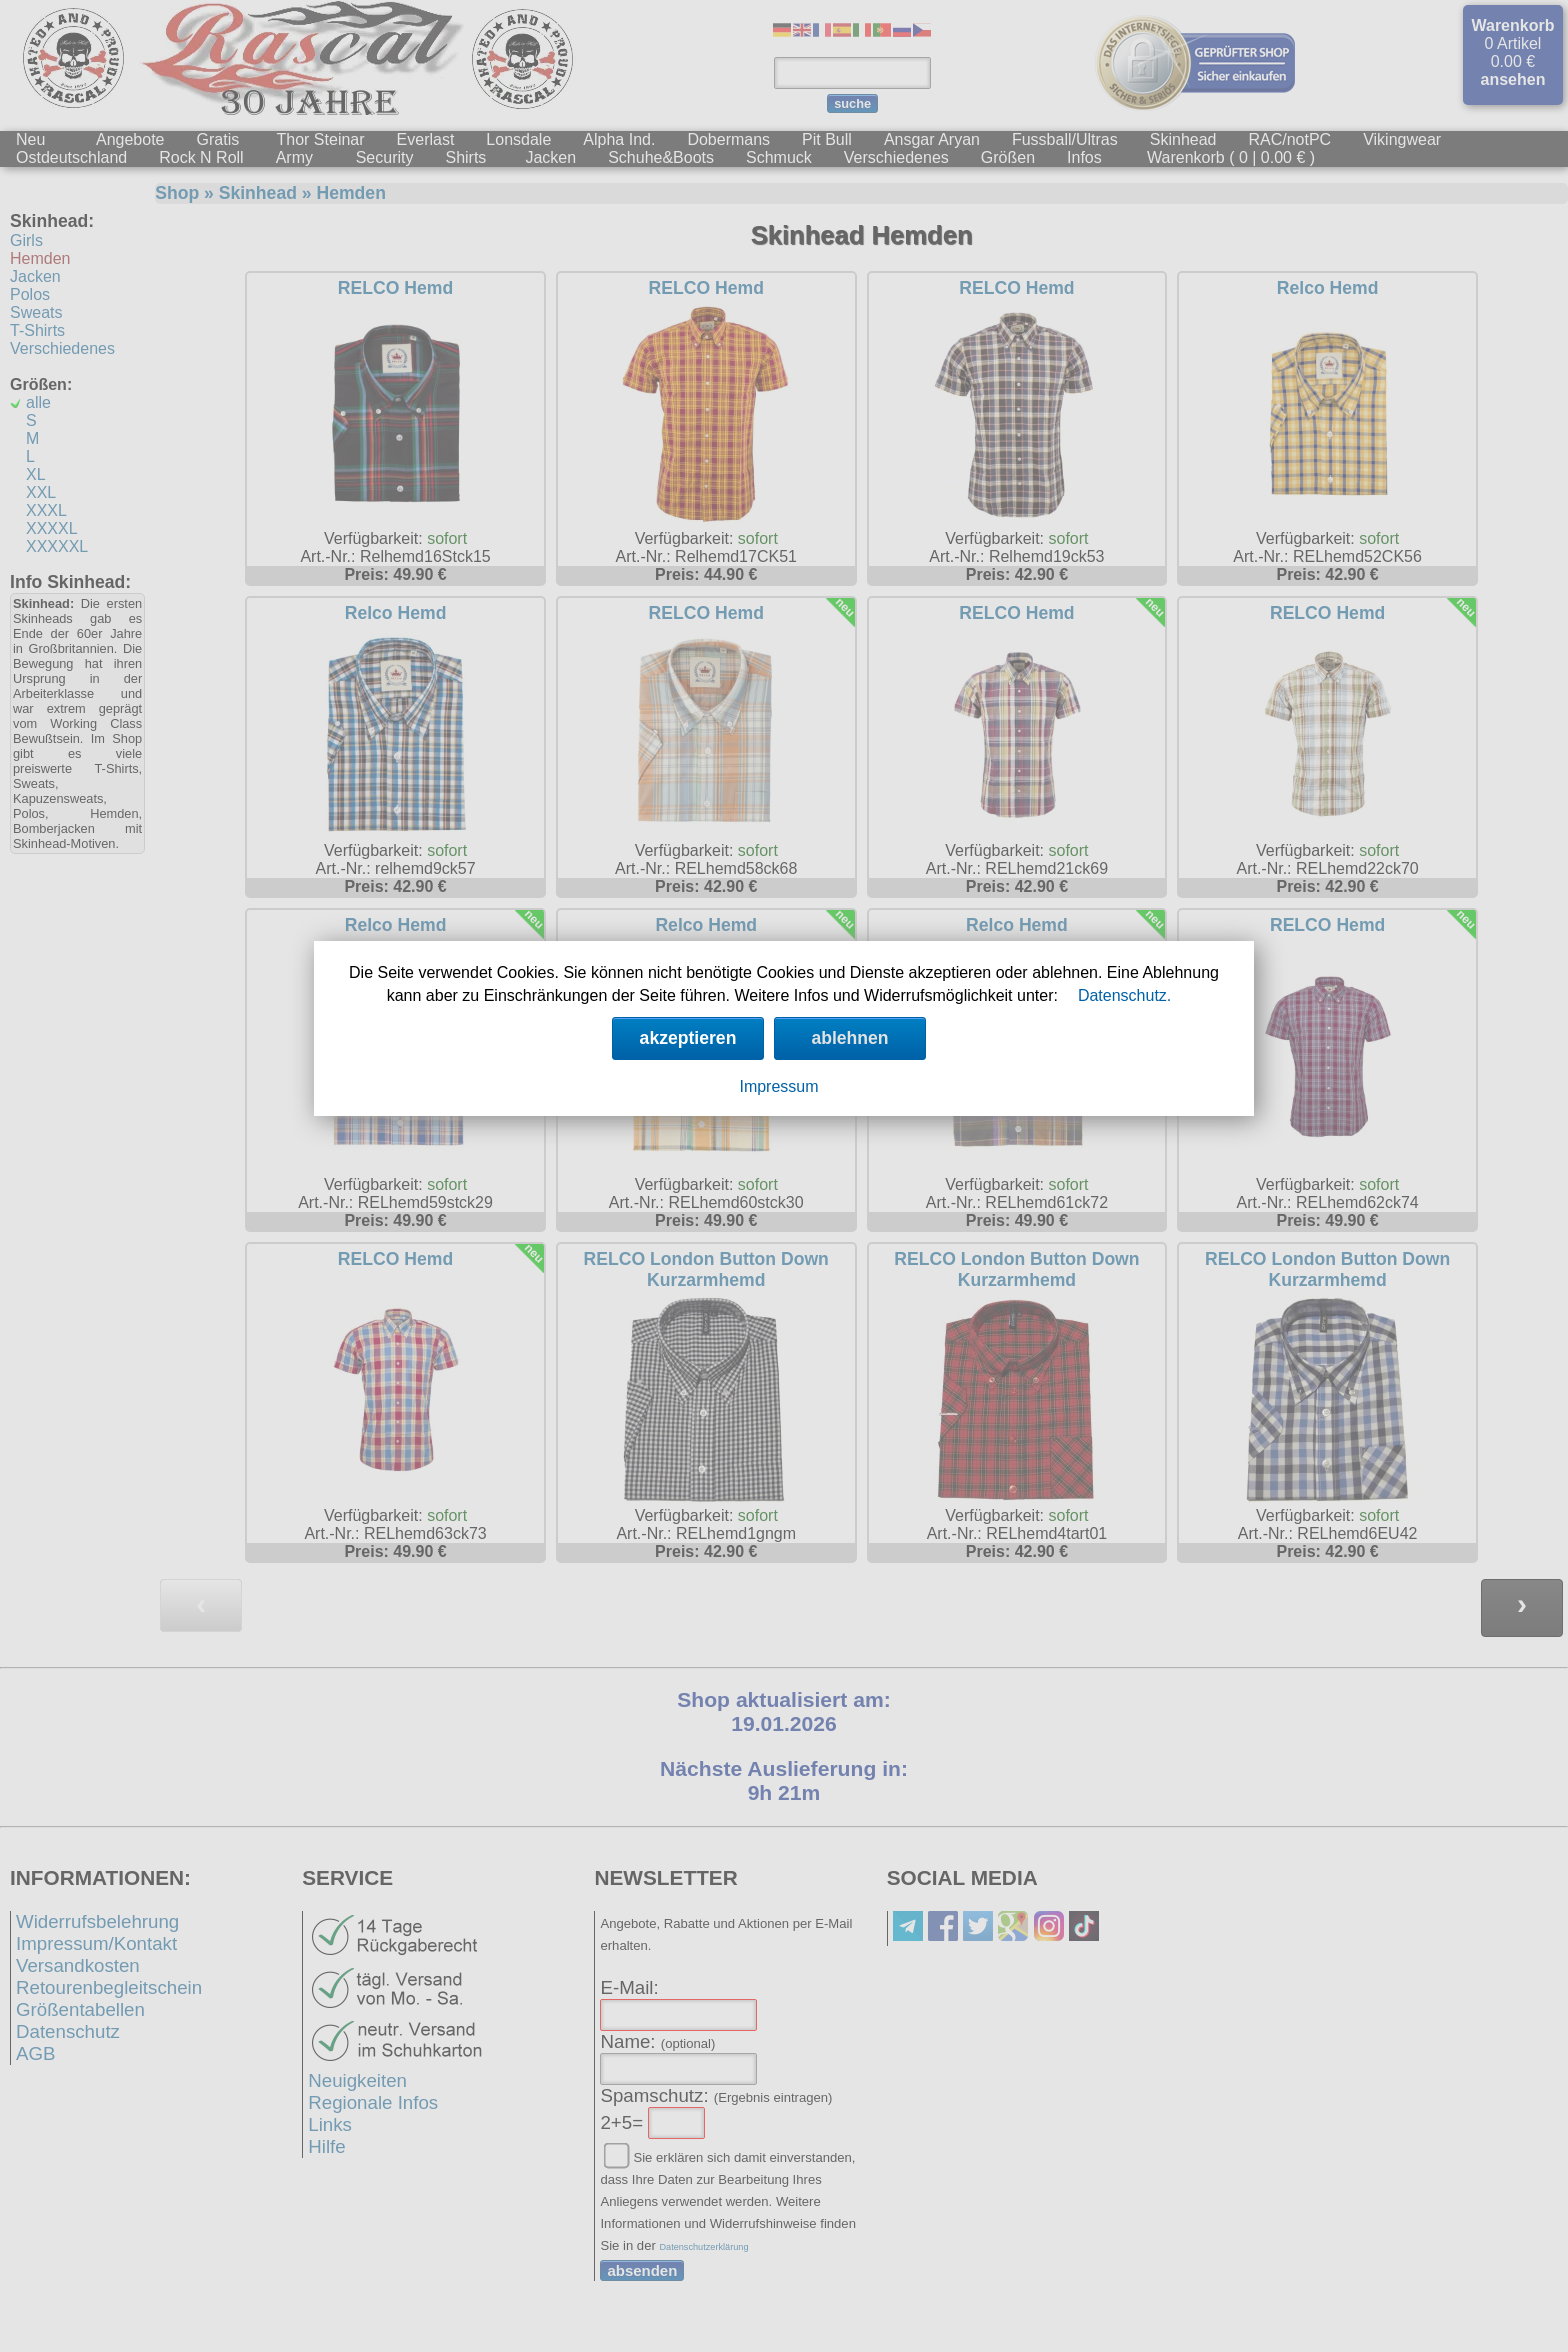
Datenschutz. (1124, 995)
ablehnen (849, 1038)
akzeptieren (688, 1038)
